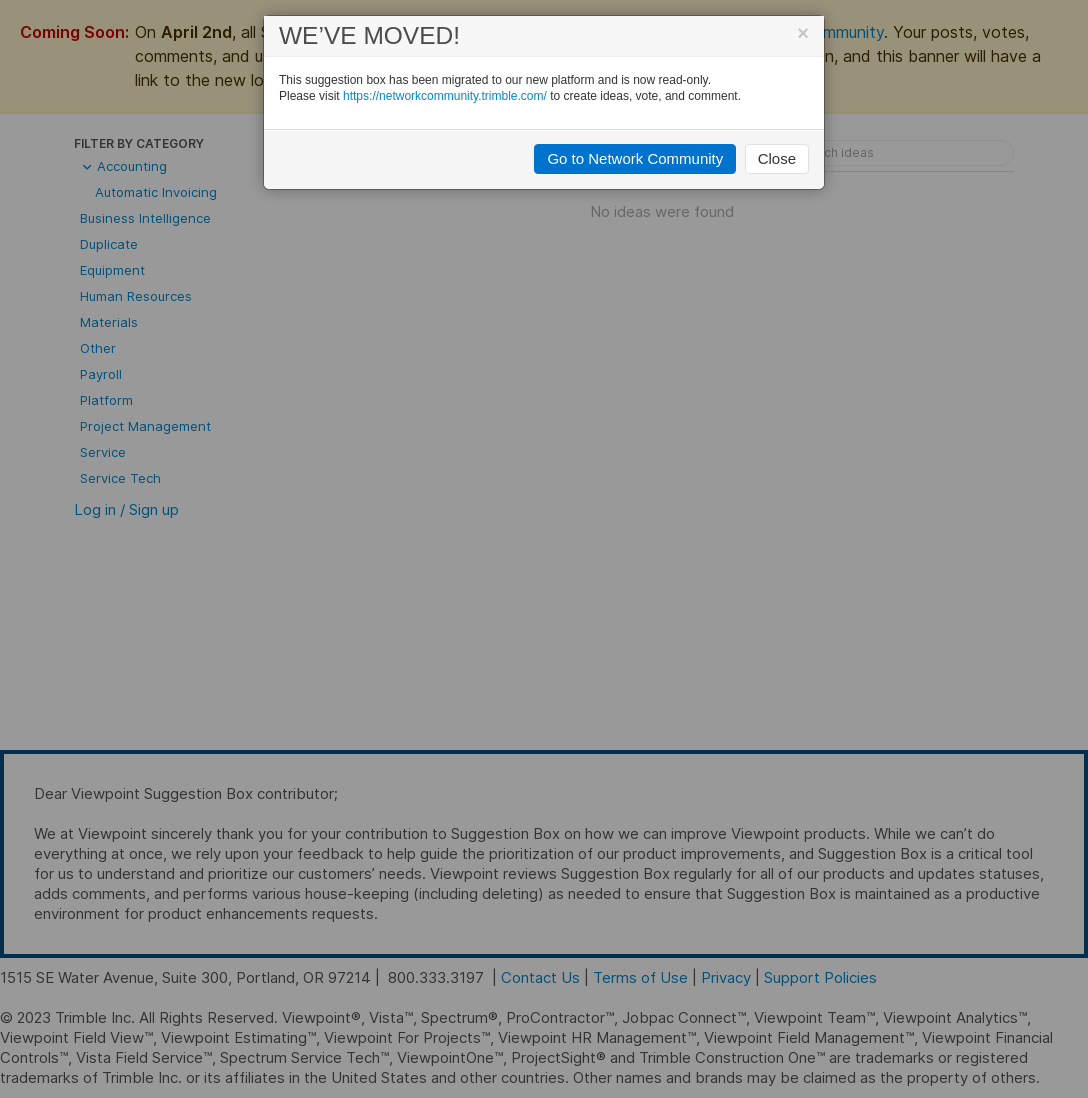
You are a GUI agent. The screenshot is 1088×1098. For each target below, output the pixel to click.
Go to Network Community (635, 158)
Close (777, 158)
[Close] (803, 33)
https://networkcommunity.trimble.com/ (445, 96)
